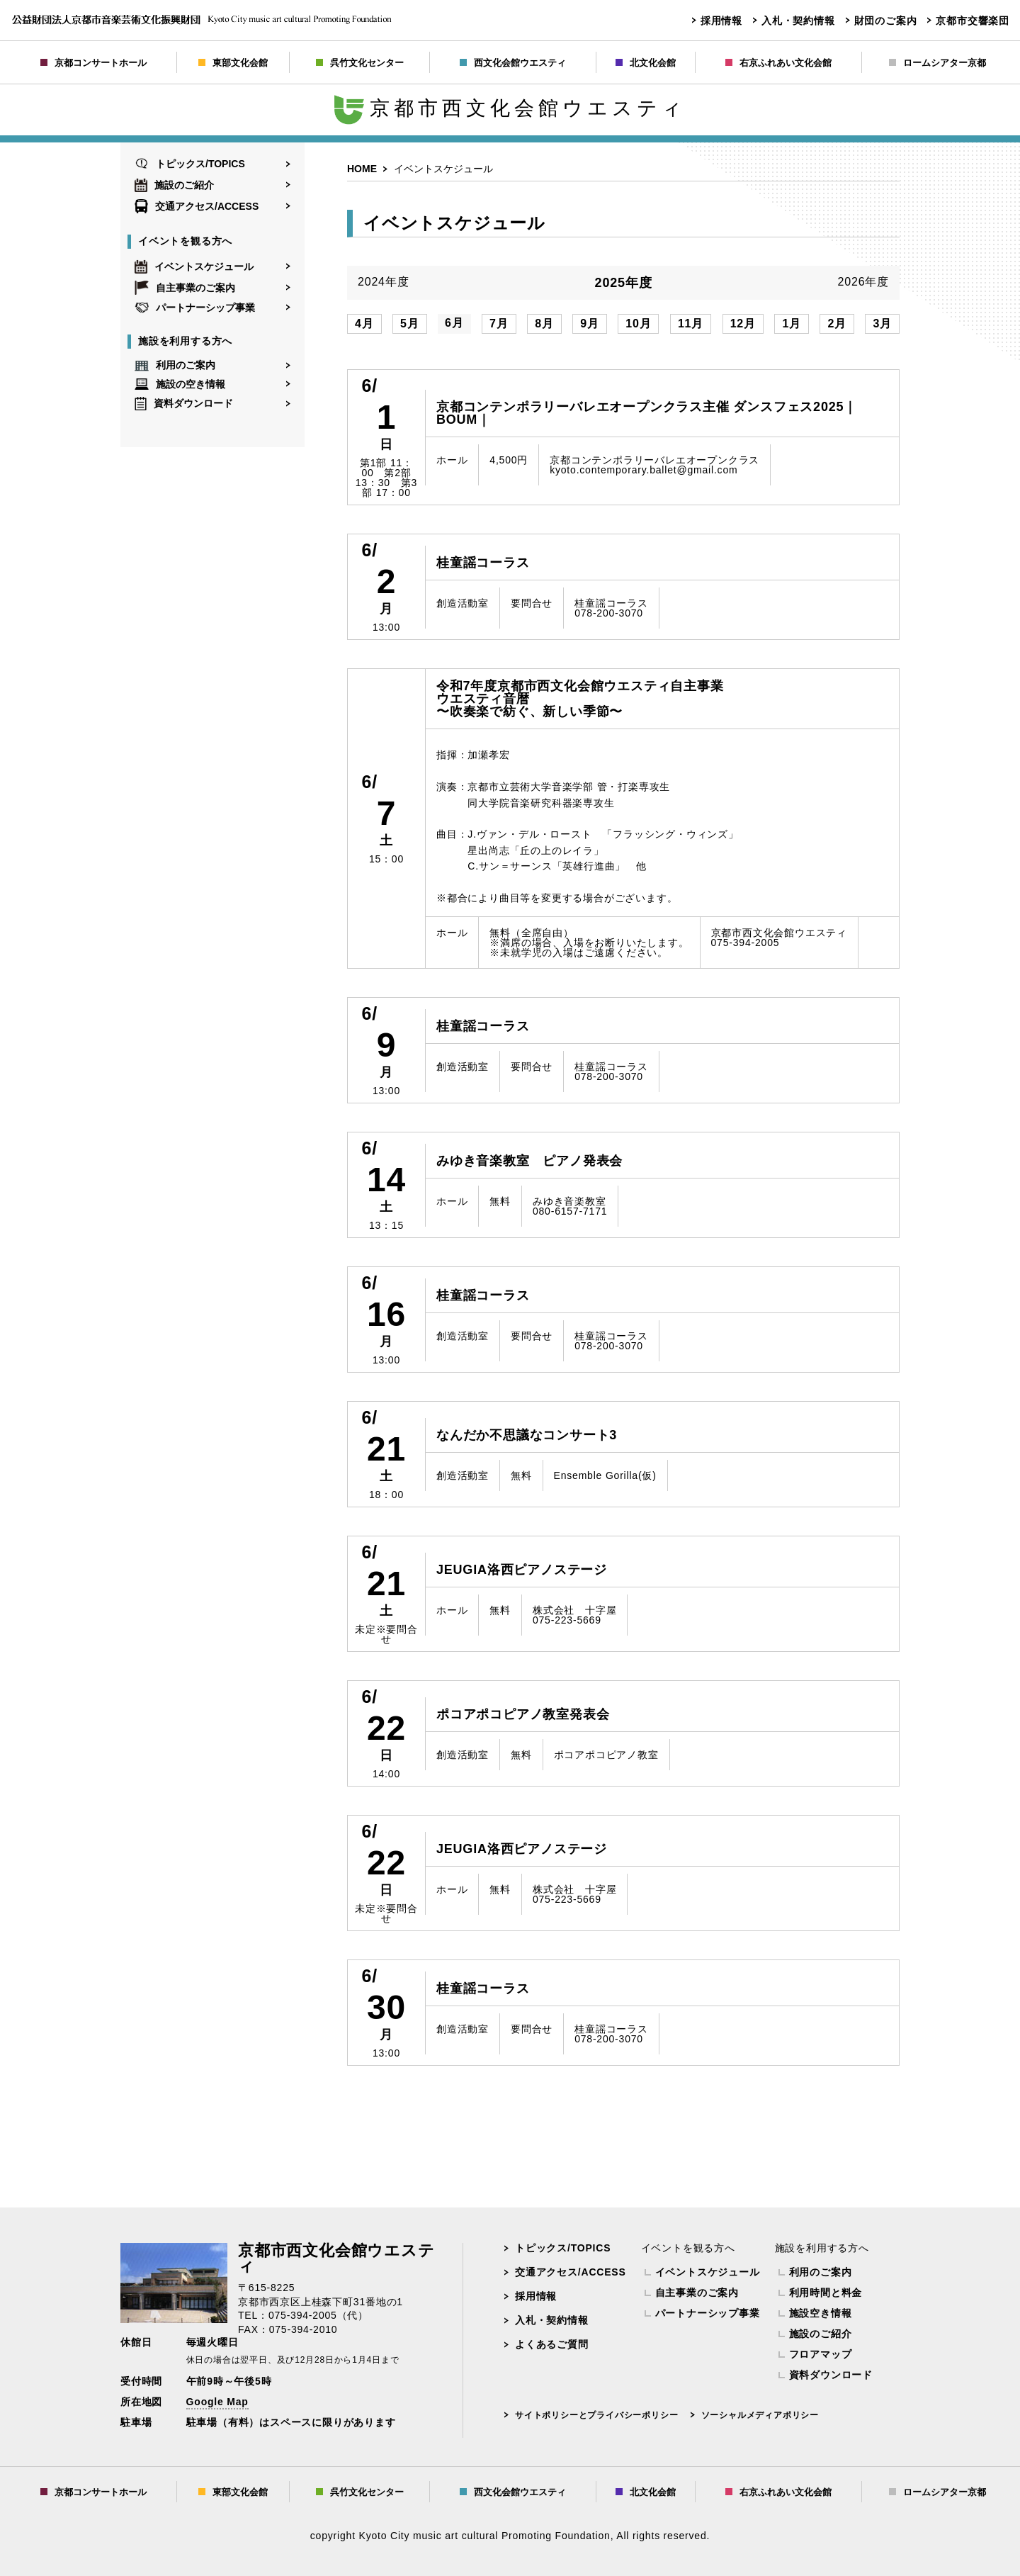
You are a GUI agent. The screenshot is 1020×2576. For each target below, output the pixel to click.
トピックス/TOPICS (190, 164)
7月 (499, 323)
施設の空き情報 (180, 383)
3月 (882, 323)
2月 (836, 323)
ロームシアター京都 (937, 62)
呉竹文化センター (360, 62)
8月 (544, 323)
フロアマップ (820, 2354)
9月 (589, 323)
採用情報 (721, 21)
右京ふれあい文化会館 (778, 62)
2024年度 (383, 282)
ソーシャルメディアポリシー (760, 2415)
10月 (638, 323)
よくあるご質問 (552, 2344)
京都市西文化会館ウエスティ (510, 108)
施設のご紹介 (174, 185)
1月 (791, 323)
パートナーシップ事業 (195, 307)
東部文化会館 (233, 62)
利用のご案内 (175, 365)
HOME (362, 168)
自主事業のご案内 (185, 288)
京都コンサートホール (93, 62)
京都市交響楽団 (972, 21)
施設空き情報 (820, 2313)
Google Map (217, 2401)
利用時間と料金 (826, 2292)
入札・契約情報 (798, 21)
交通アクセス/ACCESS (197, 206)
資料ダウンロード (184, 403)
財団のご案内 (885, 21)
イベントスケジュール (194, 266)
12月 (743, 323)
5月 (409, 323)
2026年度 (863, 282)
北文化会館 (646, 62)
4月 (364, 323)
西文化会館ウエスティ (513, 62)
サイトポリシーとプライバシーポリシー (596, 2415)
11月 (690, 323)
